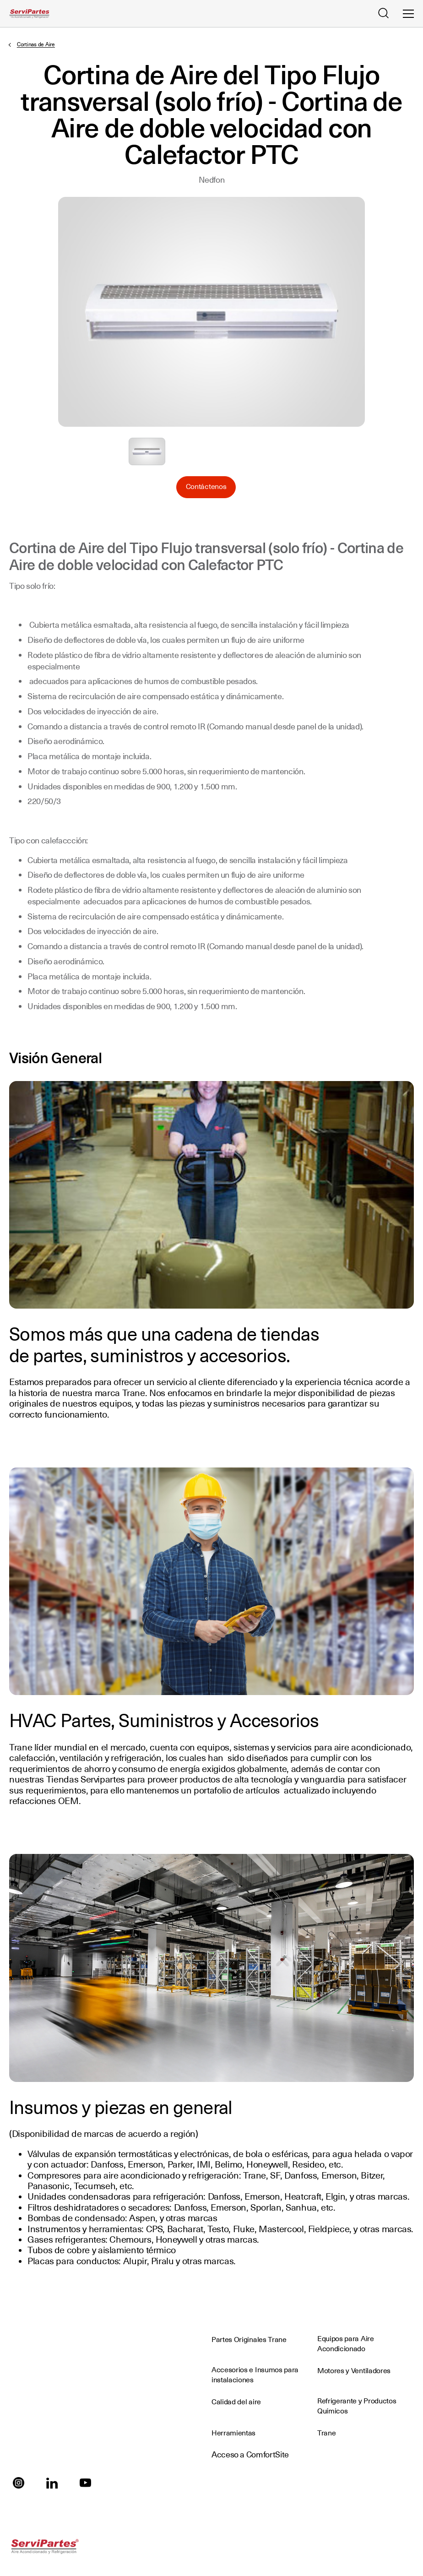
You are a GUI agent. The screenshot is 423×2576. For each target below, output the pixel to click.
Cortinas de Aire (36, 44)
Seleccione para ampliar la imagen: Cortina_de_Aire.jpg (147, 451)
